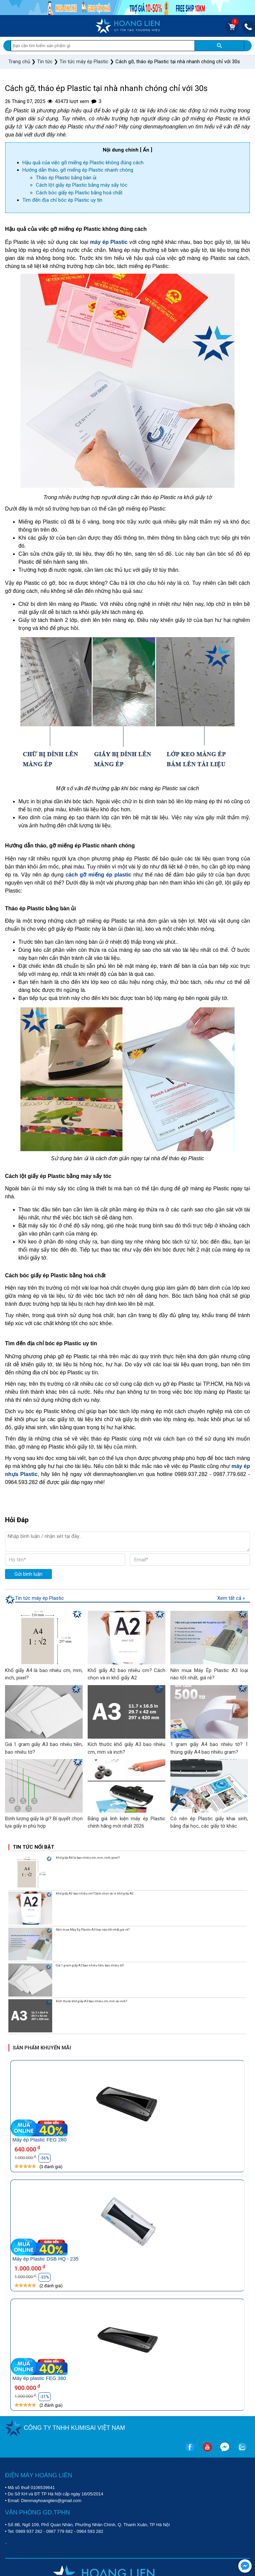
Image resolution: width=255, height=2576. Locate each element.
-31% (44, 2396)
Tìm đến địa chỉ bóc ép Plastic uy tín (62, 200)
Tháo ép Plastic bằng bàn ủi (66, 178)
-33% (44, 2277)
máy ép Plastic (109, 242)
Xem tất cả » (231, 1598)
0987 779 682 (59, 2531)
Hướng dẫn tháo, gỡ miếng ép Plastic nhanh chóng (77, 170)
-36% (44, 2158)
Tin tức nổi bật (33, 1847)
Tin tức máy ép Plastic (39, 1598)
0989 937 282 (29, 2531)
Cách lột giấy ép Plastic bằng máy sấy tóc (82, 185)
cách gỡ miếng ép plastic (99, 875)
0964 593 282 (90, 2531)
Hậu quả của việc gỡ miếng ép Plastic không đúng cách (83, 163)
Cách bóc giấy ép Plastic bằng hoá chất (79, 193)
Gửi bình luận (28, 1574)
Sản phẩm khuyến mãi (42, 2048)
